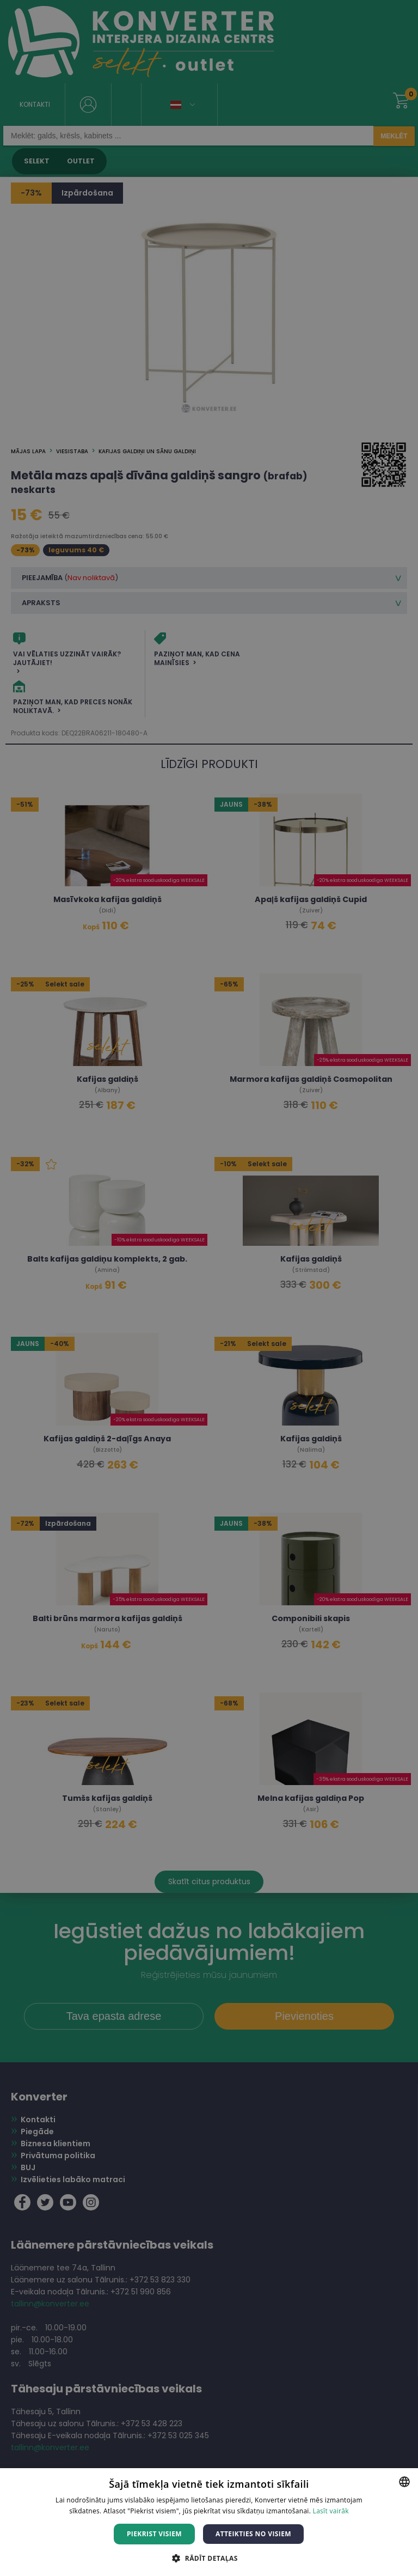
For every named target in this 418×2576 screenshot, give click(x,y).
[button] (208, 2558)
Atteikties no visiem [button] (253, 2533)
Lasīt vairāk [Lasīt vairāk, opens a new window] (331, 2511)
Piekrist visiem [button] (154, 2533)
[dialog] (209, 1288)
